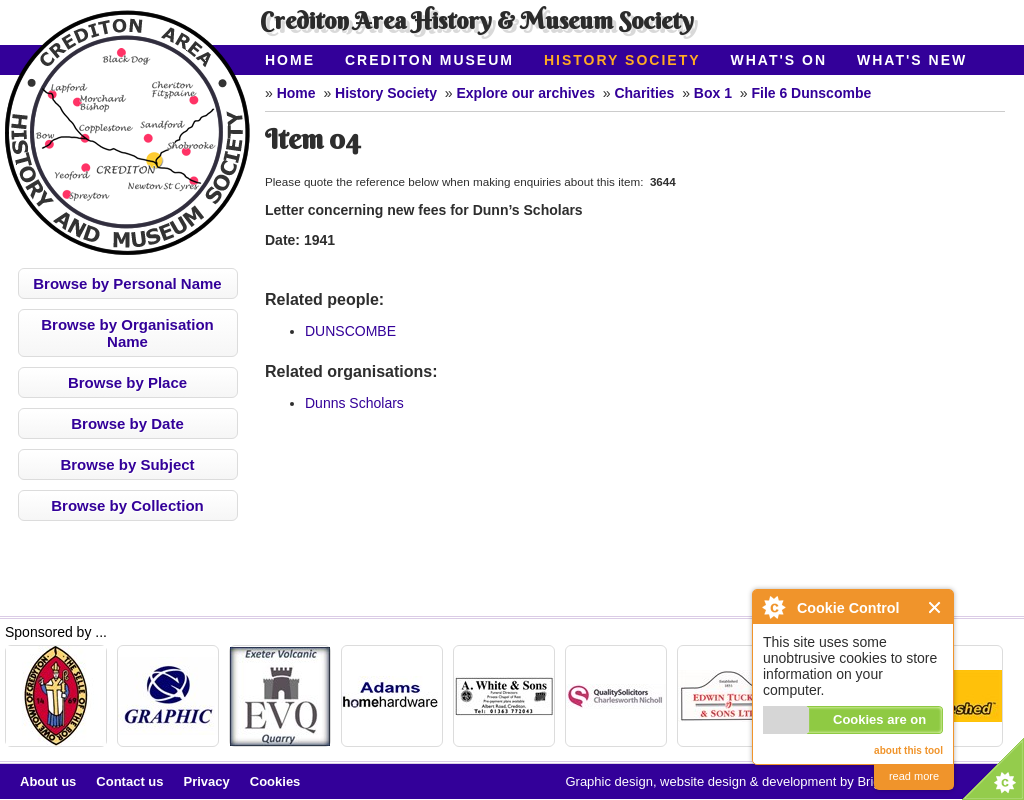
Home (290, 60)
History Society (622, 60)
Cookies (275, 781)
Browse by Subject (127, 464)
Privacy (207, 781)
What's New (912, 60)
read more (914, 776)
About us (48, 781)
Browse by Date (127, 423)
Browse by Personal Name (127, 283)
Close (935, 607)
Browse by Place (127, 382)
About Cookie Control (773, 607)
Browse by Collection (127, 505)
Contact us (129, 781)
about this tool (908, 750)
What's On (779, 60)
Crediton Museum (429, 60)
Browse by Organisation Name (127, 333)
